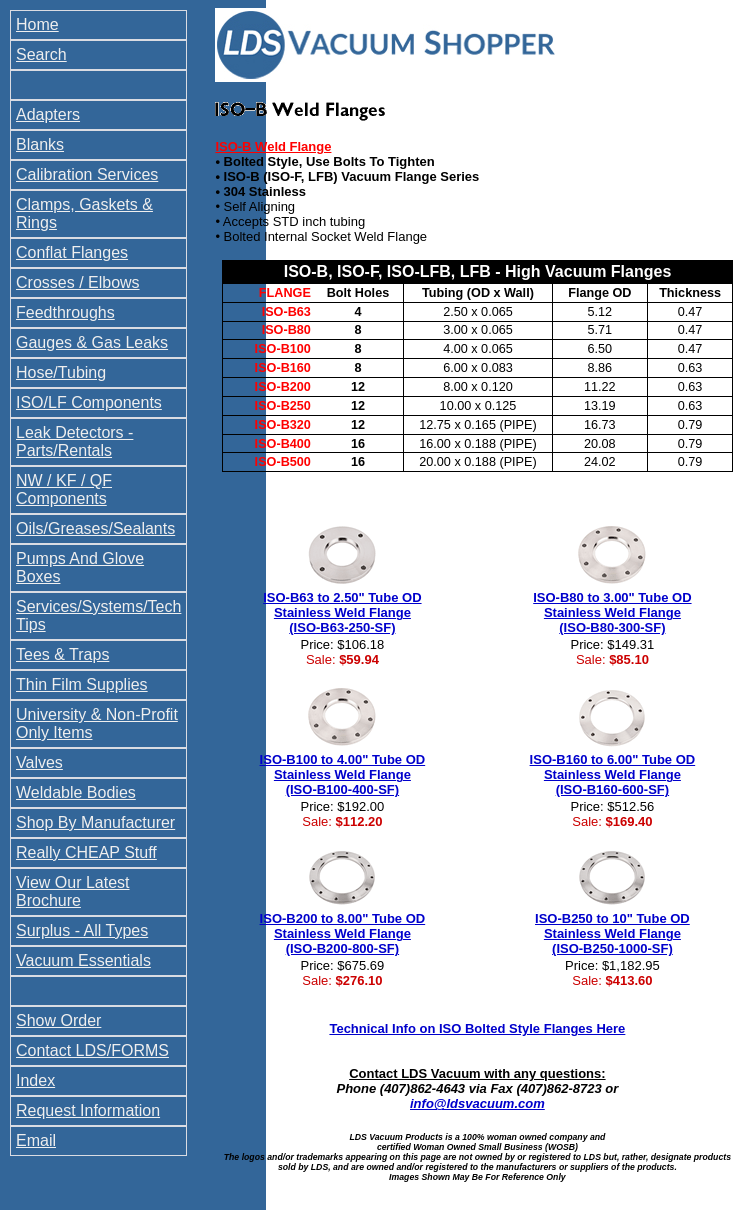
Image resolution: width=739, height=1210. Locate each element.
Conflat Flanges (72, 252)
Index (35, 1080)
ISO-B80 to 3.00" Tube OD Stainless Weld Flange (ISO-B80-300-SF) (612, 612)
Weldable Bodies (76, 792)
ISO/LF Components (89, 402)
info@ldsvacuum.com (477, 1103)
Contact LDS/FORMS (92, 1050)
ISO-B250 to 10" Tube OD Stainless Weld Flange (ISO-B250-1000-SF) (612, 933)
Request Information (88, 1110)
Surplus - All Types (82, 930)
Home (37, 24)
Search (41, 54)
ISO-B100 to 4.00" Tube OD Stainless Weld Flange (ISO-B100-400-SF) (343, 774)
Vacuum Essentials (83, 960)
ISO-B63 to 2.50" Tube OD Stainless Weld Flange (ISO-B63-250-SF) (342, 612)
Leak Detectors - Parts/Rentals (74, 441)
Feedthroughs (65, 312)
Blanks (40, 144)
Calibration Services (87, 174)
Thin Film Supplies (82, 684)
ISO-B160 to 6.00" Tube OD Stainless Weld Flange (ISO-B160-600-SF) (613, 774)
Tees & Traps (62, 654)
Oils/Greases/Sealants (95, 528)
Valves (39, 762)
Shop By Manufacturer (95, 822)
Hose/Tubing (61, 372)
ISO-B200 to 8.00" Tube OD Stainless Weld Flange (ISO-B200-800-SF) (343, 933)
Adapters (48, 114)
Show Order (58, 1020)
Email (36, 1140)
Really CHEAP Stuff (86, 852)
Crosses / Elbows (78, 282)
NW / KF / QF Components (64, 489)
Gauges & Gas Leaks (92, 342)
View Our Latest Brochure (73, 891)
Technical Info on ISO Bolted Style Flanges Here (477, 1028)
